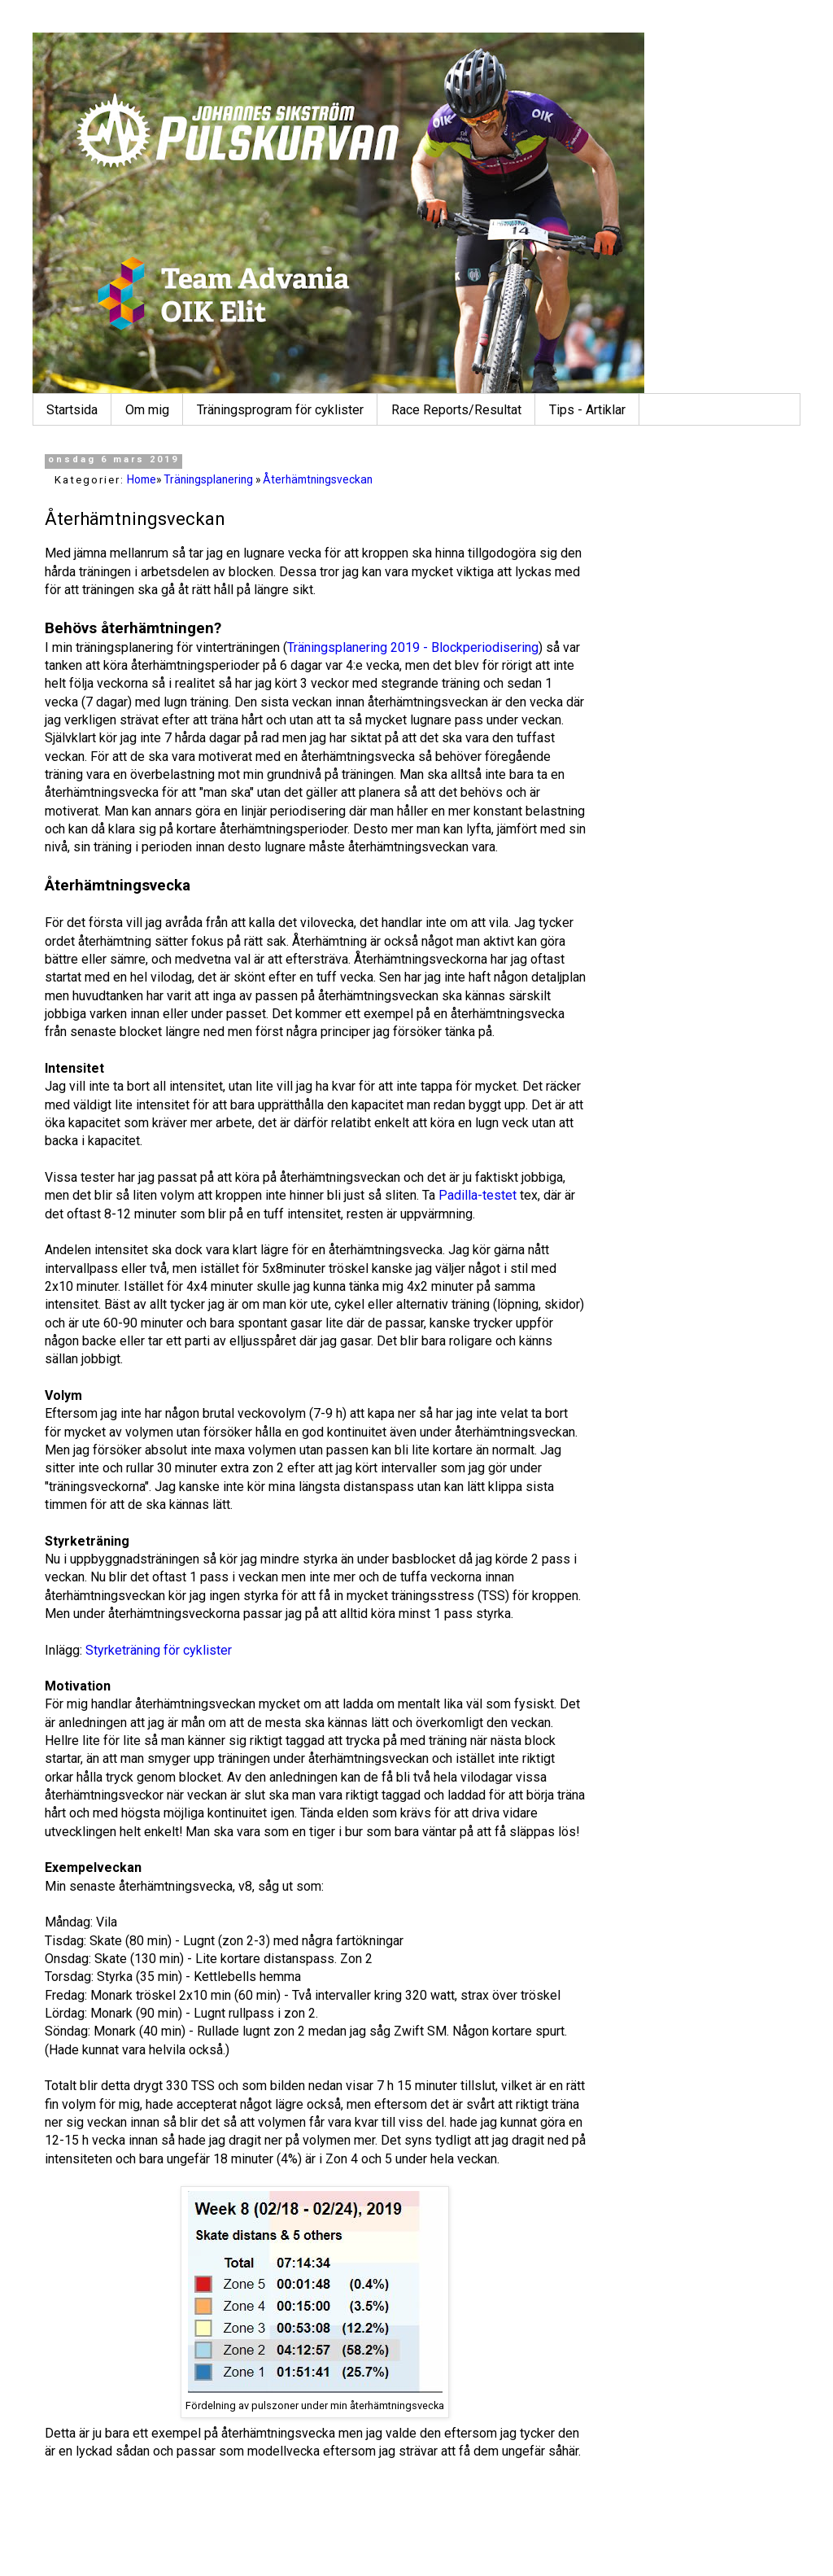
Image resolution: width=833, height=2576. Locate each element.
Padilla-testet (477, 1195)
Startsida (72, 410)
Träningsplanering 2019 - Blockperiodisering (413, 647)
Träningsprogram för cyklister (280, 410)
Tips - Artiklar (587, 410)
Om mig (147, 410)
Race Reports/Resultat (456, 410)
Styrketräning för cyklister (158, 1650)
